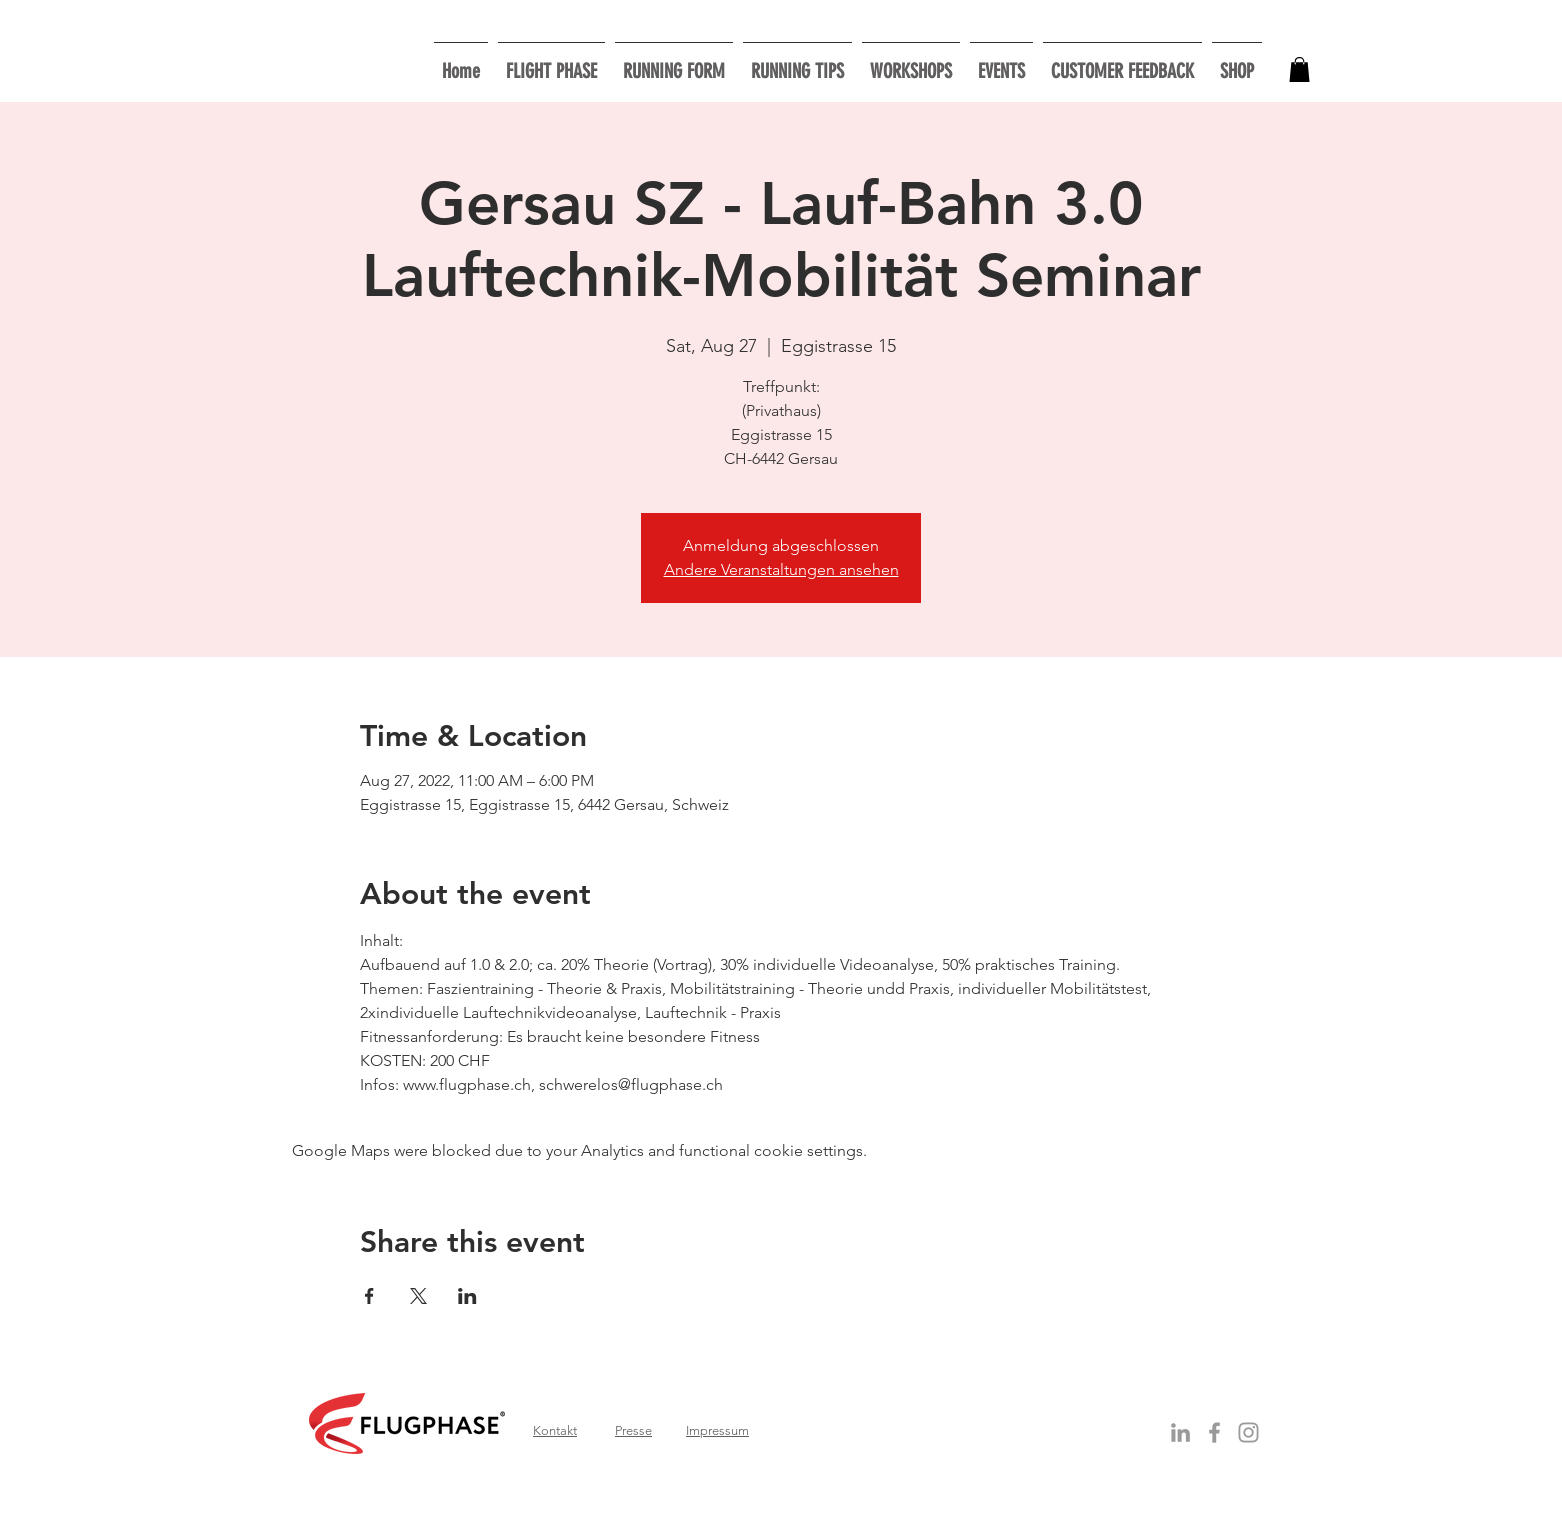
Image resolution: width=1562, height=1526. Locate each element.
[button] (911, 62)
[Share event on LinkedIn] (467, 1296)
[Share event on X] (418, 1296)
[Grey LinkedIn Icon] (1180, 1432)
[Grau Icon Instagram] (1248, 1432)
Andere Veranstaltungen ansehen (781, 569)
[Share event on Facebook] (369, 1296)
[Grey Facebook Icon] (1214, 1432)
